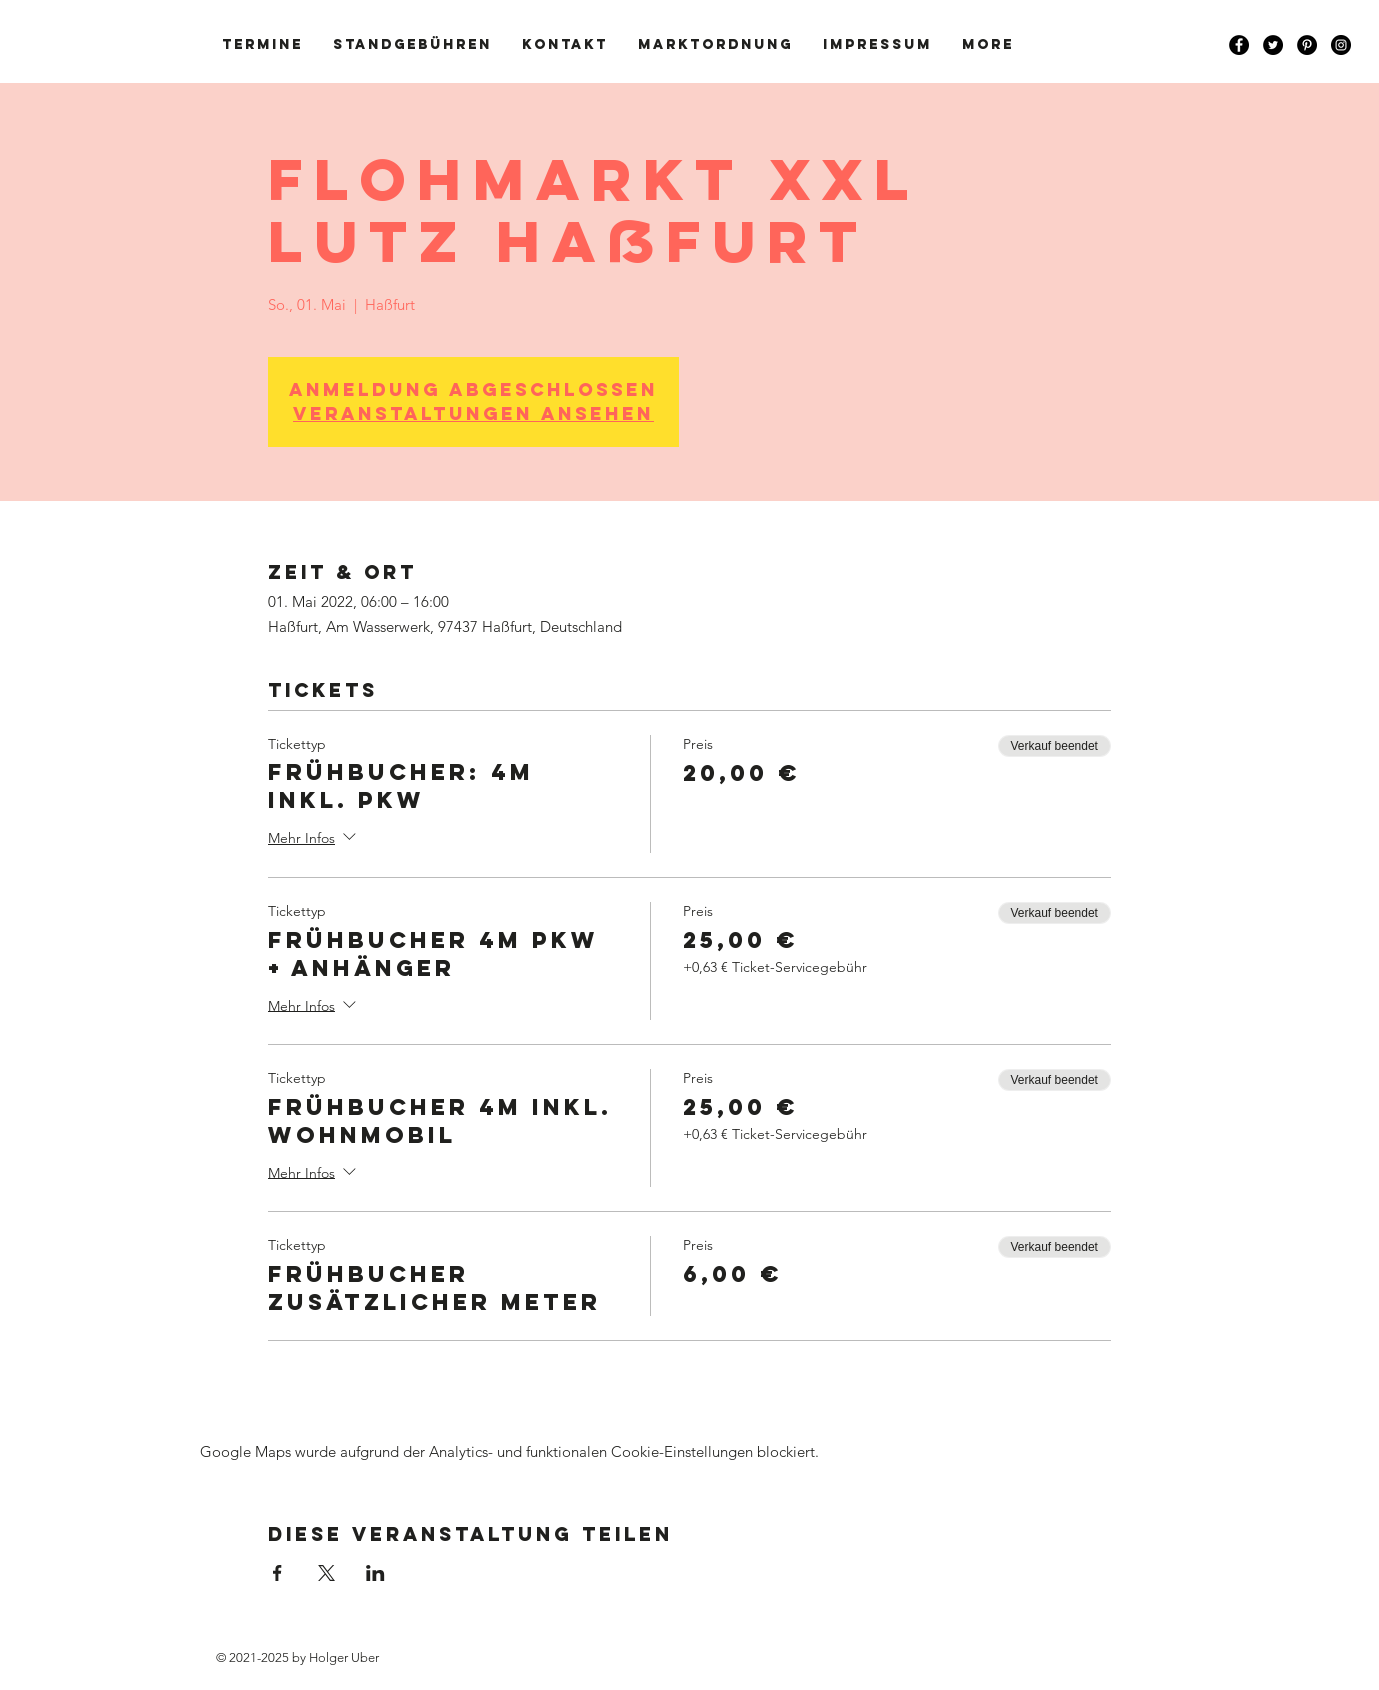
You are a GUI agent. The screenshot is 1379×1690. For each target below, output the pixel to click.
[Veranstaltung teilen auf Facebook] (277, 1573)
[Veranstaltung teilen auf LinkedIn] (375, 1573)
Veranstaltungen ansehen (473, 413)
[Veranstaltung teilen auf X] (326, 1573)
